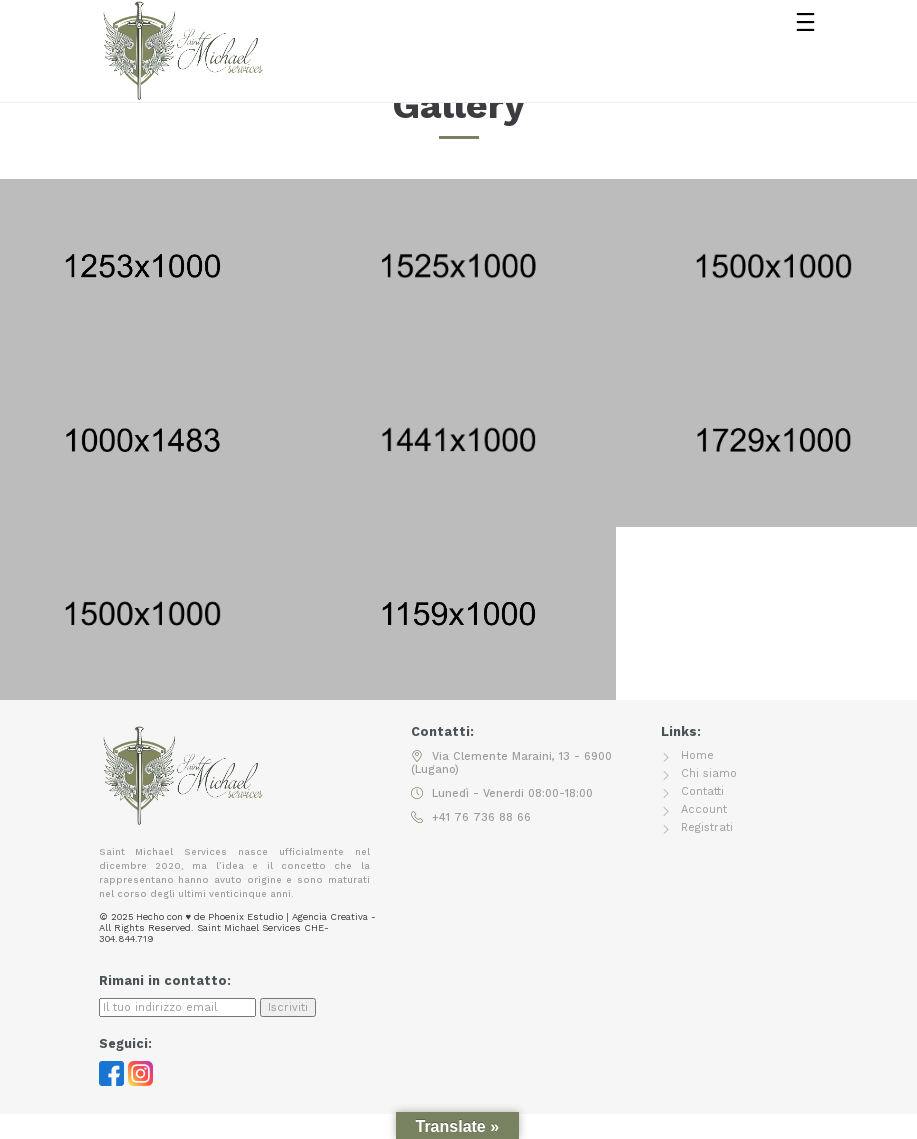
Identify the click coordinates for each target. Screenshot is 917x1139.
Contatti (702, 791)
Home (697, 755)
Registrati (707, 827)
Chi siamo (709, 773)
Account (704, 809)
